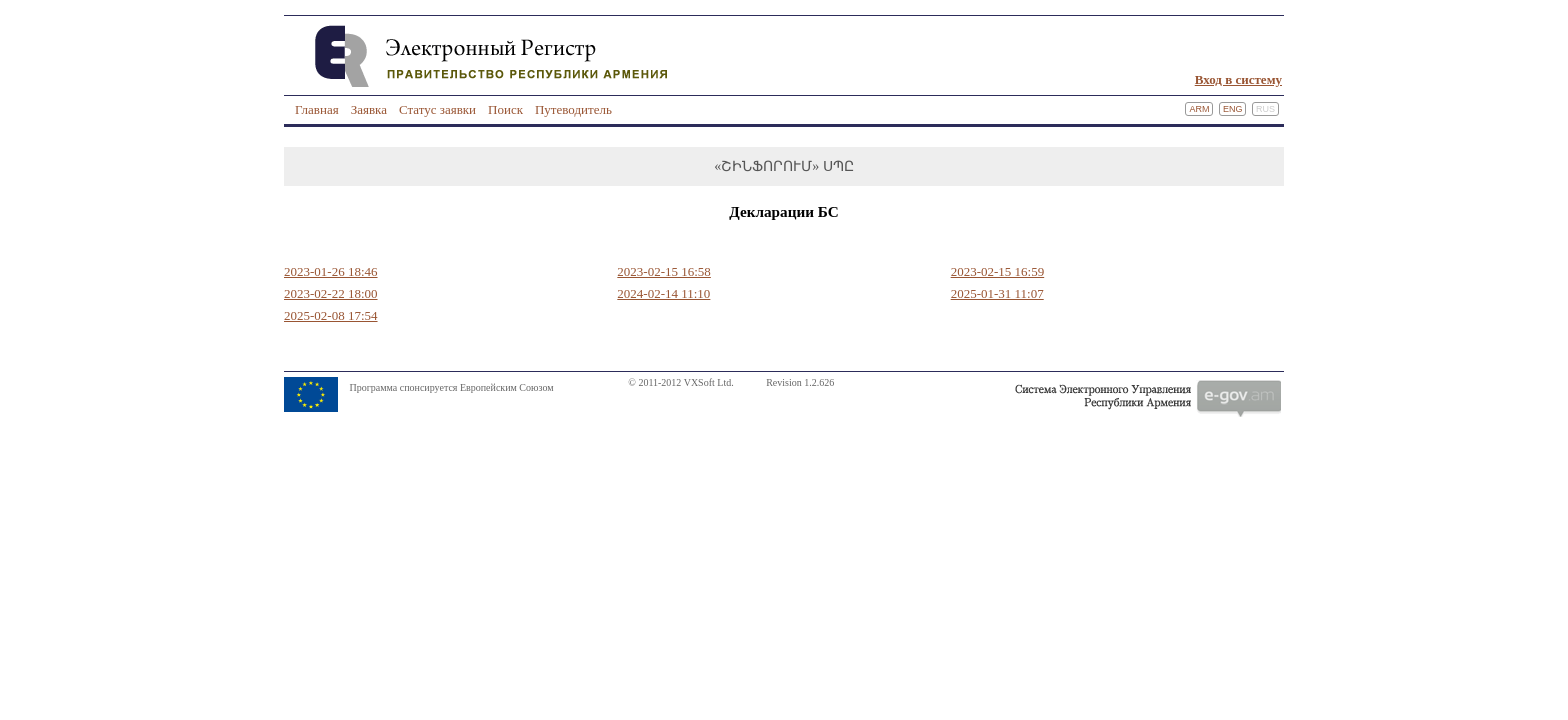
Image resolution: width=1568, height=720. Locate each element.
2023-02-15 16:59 (998, 271)
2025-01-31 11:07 (997, 293)
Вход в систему (1238, 79)
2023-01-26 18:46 (331, 271)
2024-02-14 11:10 (663, 293)
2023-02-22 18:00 (331, 293)
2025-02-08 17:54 (331, 315)
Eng (1233, 109)
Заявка (369, 109)
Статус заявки (437, 109)
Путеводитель (573, 109)
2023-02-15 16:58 (664, 271)
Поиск (505, 109)
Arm (1199, 109)
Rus (1265, 109)
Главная (317, 109)
